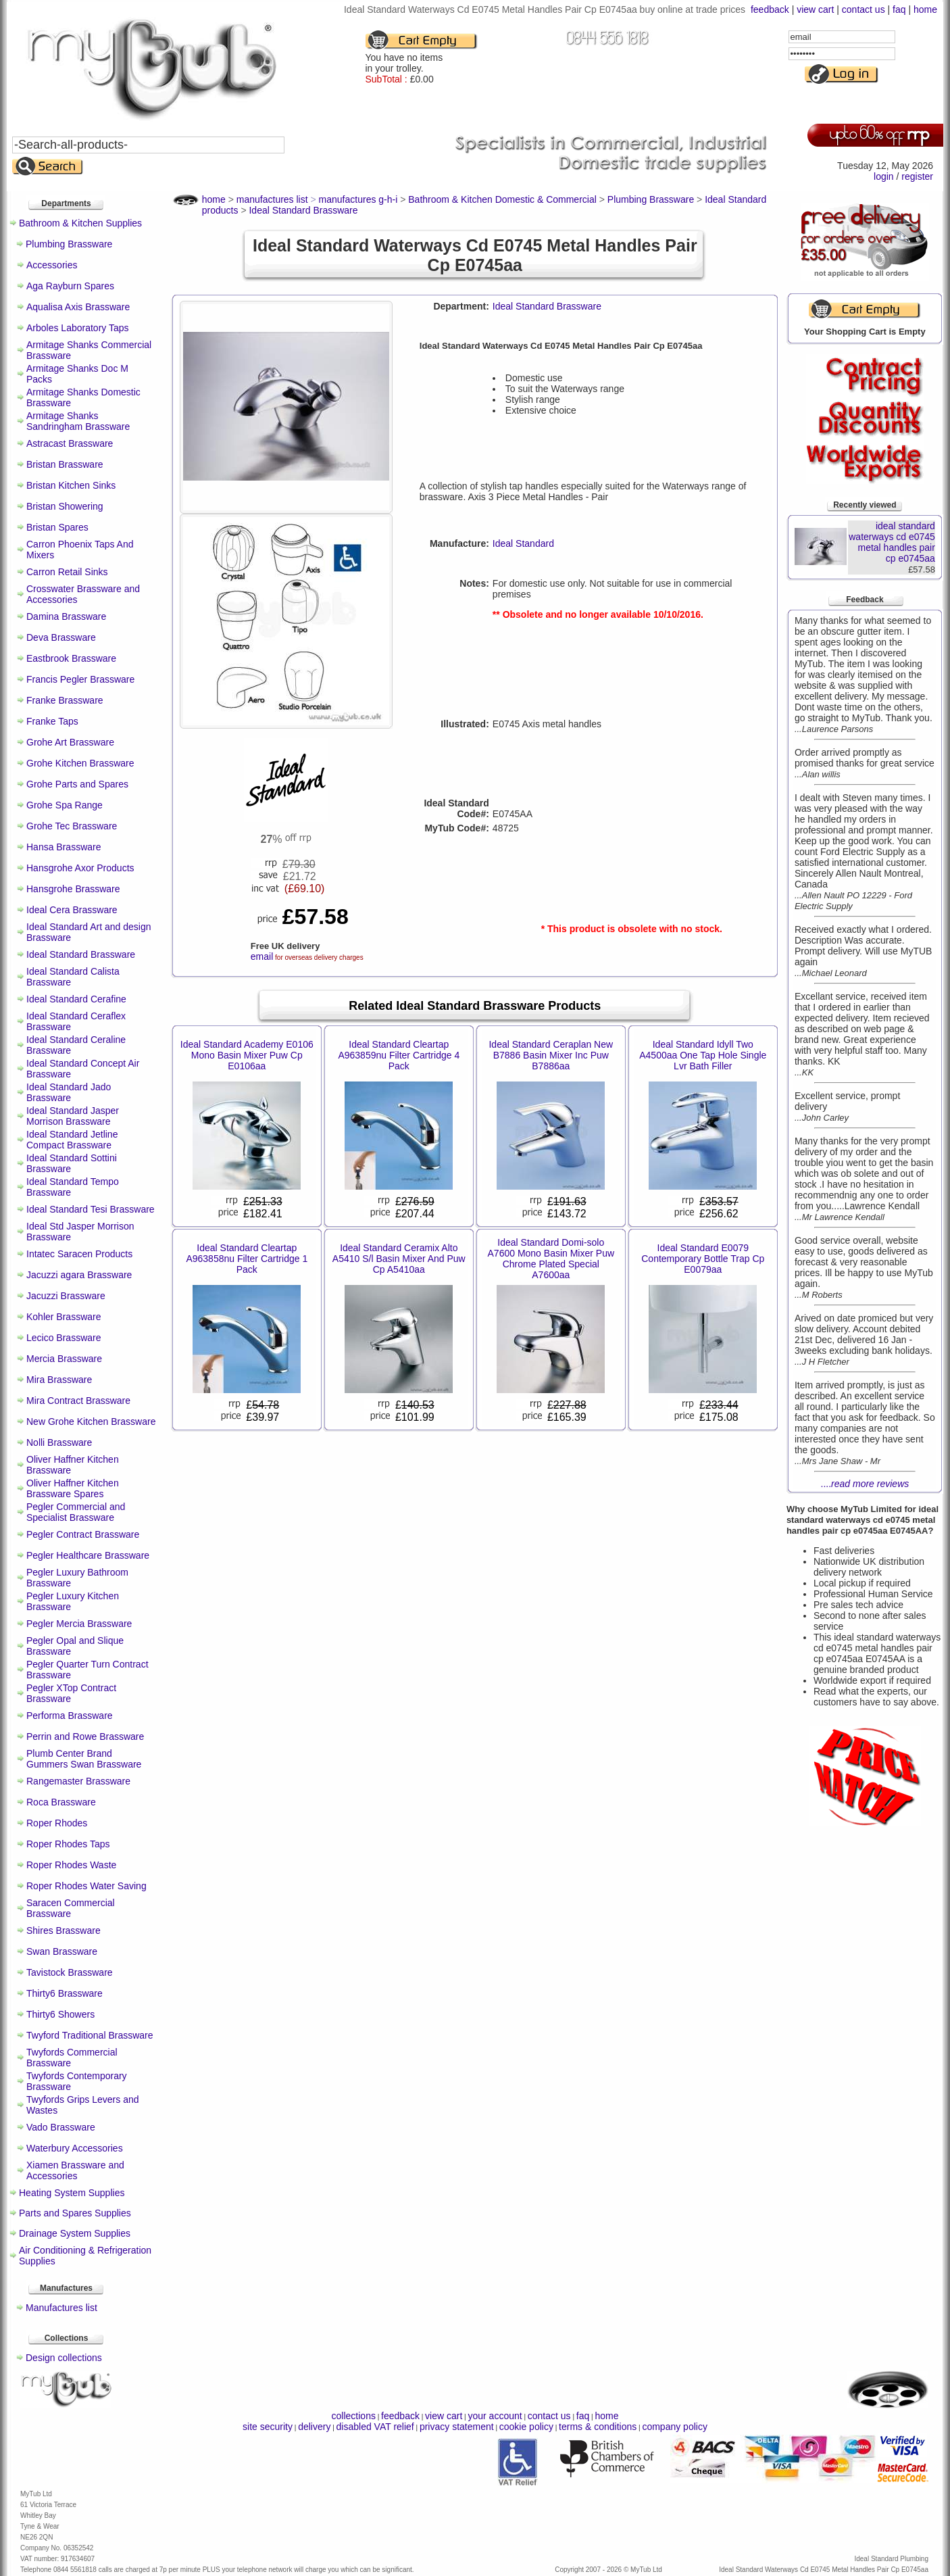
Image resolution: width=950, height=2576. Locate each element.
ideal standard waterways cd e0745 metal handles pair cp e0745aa (892, 542)
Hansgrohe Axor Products (80, 867)
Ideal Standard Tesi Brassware (90, 1209)
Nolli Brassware (59, 1442)
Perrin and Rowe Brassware (85, 1736)
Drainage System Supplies (74, 2233)
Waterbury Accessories (74, 2148)
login (884, 176)
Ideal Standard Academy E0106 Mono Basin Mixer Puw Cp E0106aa (247, 1055)
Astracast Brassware (69, 443)
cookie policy (526, 2426)
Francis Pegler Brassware (80, 679)
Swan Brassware (61, 1951)
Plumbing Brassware (69, 244)
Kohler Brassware (63, 1316)
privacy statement (457, 2426)
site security (268, 2426)
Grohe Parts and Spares (77, 784)
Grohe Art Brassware (70, 742)
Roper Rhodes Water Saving (86, 1885)
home (925, 9)
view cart (815, 9)
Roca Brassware (61, 1802)
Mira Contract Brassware (78, 1400)
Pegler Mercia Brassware (79, 1623)
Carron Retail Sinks (67, 571)
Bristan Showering (64, 506)
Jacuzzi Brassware (65, 1295)
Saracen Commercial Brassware (70, 1908)
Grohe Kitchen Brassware (80, 763)
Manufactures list (61, 2307)
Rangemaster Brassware (78, 1781)
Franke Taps (52, 721)
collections (354, 2415)
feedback (770, 9)
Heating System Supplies (71, 2192)
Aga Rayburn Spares (70, 286)
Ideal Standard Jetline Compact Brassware (72, 1139)
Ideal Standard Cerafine (76, 999)
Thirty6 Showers (60, 2014)
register (917, 176)
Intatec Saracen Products (79, 1253)
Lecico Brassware (63, 1337)
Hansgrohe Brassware (73, 888)
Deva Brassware (61, 637)
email (262, 956)
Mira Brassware (59, 1379)
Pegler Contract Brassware (82, 1534)
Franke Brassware (64, 700)
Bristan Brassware (64, 464)
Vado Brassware (60, 2127)
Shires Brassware (63, 1930)
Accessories (51, 265)
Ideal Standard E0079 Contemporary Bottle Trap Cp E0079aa (702, 1258)
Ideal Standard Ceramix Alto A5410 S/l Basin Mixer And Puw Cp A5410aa (399, 1258)
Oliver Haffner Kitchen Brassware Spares (72, 1488)
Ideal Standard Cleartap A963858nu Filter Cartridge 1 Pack (246, 1258)
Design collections (64, 2357)
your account (495, 2415)
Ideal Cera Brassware (72, 909)
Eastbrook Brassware (71, 658)
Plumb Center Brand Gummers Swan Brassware (83, 1759)
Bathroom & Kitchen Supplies (80, 223)
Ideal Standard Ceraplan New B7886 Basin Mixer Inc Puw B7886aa (551, 1055)
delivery (314, 2426)
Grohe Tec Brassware (71, 826)
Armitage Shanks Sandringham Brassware (78, 421)
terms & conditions (597, 2426)
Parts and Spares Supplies (75, 2213)
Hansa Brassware (63, 847)
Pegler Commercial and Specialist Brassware (75, 1512)
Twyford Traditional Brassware (89, 2035)
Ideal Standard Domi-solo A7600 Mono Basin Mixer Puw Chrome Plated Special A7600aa (551, 1258)
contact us (863, 9)
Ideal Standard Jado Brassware (68, 1092)
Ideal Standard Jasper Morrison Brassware (72, 1116)
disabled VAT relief (375, 2426)
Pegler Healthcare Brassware (87, 1555)
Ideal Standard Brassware (80, 954)
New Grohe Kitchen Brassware (90, 1421)
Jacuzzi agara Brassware (79, 1274)
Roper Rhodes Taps (67, 1844)
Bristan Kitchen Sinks (71, 485)
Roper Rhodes (56, 1823)
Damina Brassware (66, 616)
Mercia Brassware (64, 1358)
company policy (674, 2426)
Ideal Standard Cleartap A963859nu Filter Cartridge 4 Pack (398, 1055)
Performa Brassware (69, 1715)
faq (899, 9)
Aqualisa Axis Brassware (78, 306)
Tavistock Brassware (69, 1972)
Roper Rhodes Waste (71, 1865)
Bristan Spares (57, 527)
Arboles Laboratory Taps (77, 327)
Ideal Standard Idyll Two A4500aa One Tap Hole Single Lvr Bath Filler (702, 1055)
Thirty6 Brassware (64, 1993)
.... (865, 1483)
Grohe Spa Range (64, 805)
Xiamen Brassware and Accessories (75, 2170)
